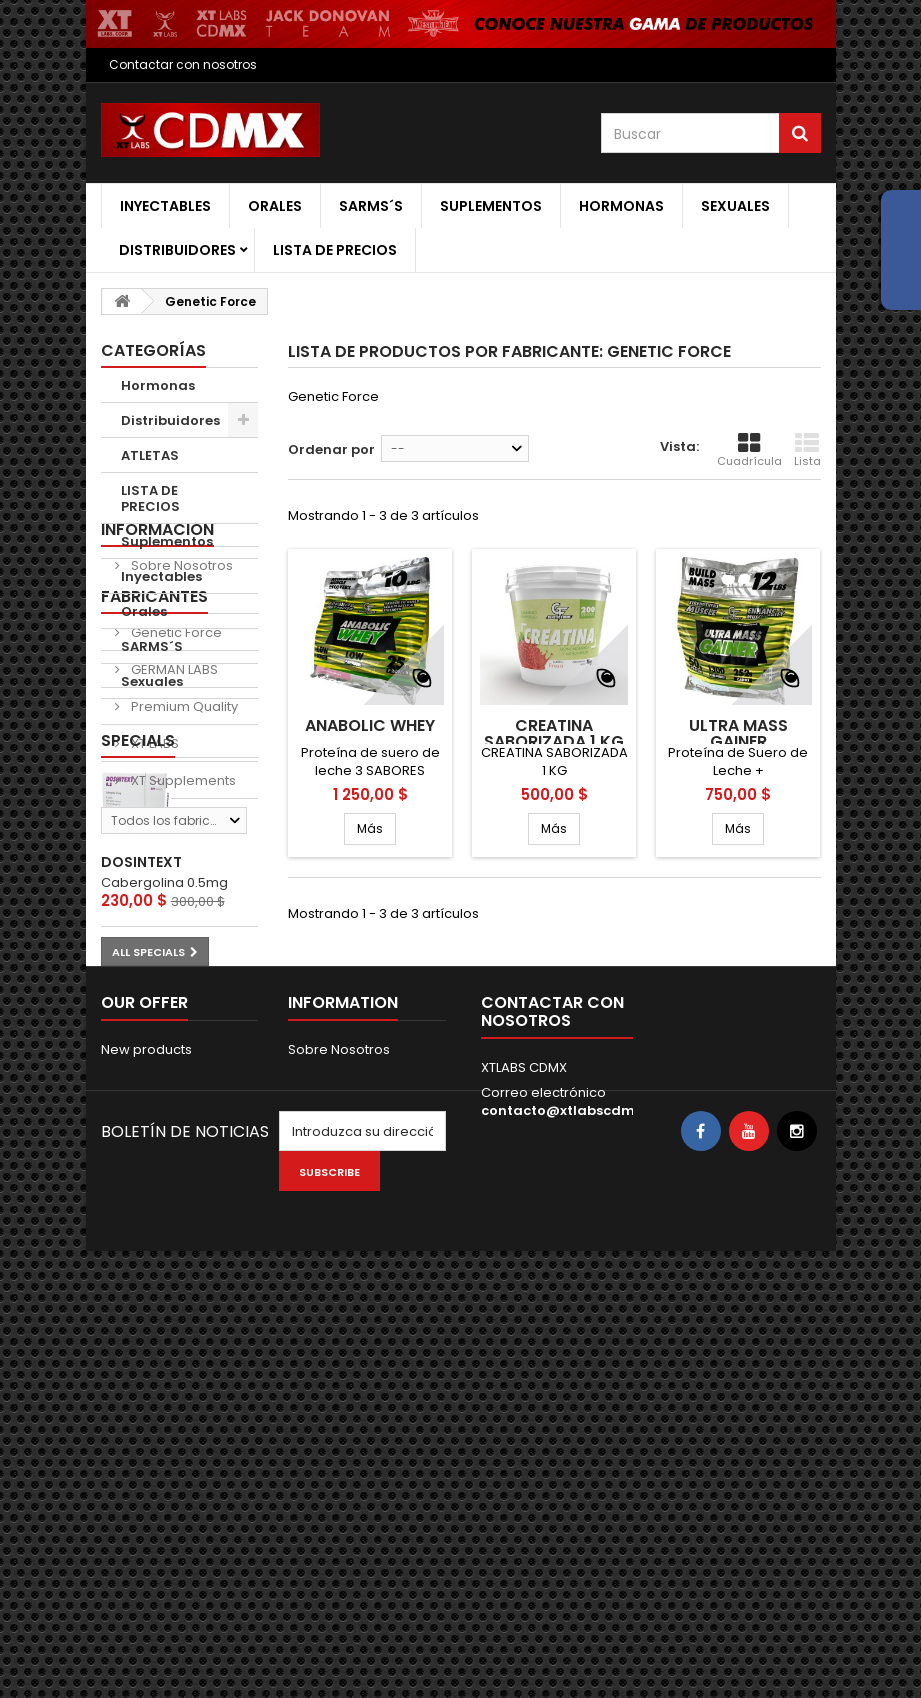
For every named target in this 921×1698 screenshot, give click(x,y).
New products (146, 1450)
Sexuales (735, 206)
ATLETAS (150, 455)
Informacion (157, 733)
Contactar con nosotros (183, 64)
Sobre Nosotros (180, 769)
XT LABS (153, 968)
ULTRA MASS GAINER (738, 734)
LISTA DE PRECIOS (335, 250)
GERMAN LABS (173, 894)
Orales (275, 206)
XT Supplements (182, 1005)
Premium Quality (183, 931)
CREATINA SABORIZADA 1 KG (554, 734)
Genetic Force (175, 857)
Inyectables (165, 206)
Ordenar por (331, 449)
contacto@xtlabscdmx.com (578, 1511)
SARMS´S (371, 206)
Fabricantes (154, 821)
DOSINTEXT (141, 1224)
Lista (807, 450)
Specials (138, 1101)
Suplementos (491, 206)
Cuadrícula (749, 450)
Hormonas (621, 206)
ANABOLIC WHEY (370, 726)
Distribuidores (177, 250)
